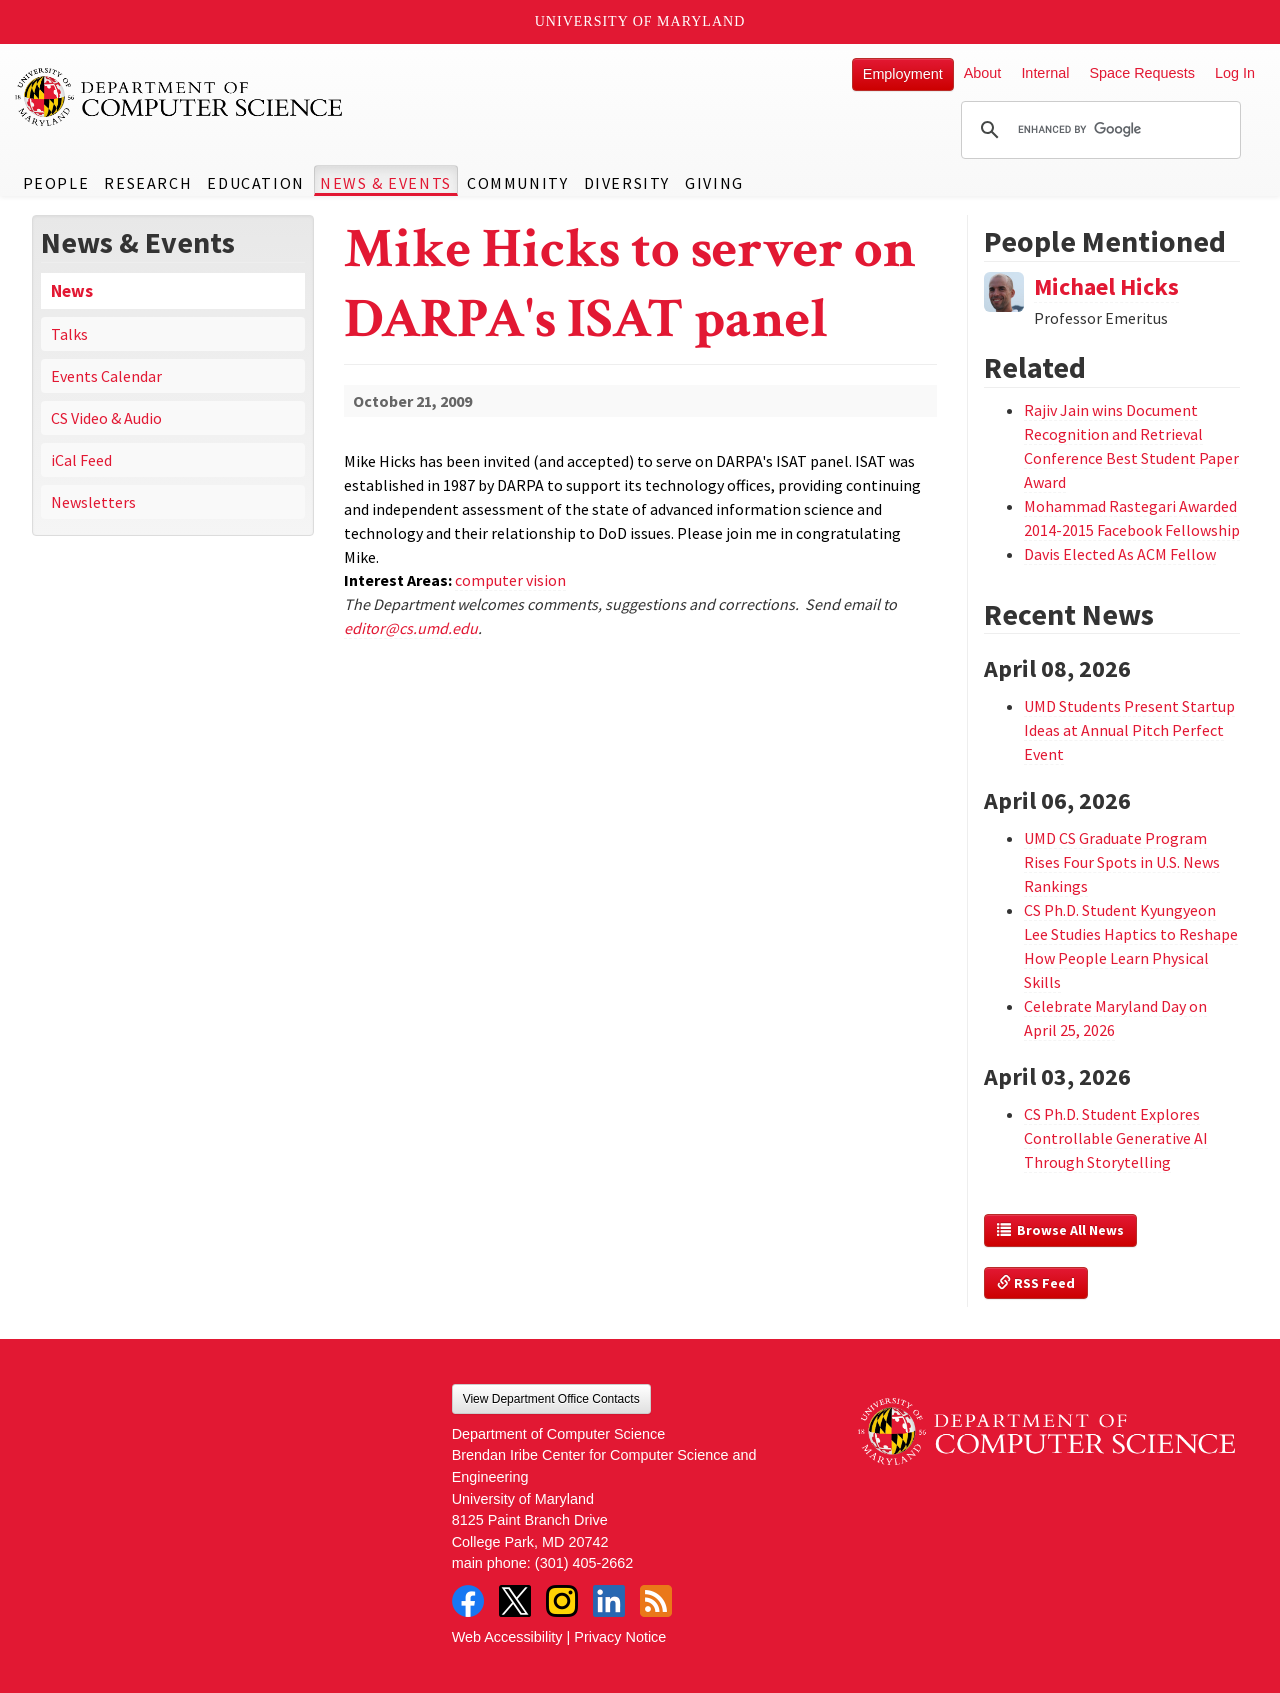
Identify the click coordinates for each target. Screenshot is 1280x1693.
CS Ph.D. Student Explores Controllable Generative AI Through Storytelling (1116, 1138)
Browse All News (1060, 1230)
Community (517, 183)
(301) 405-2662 (584, 1563)
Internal (1045, 73)
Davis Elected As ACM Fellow (1120, 554)
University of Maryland (640, 21)
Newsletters (93, 502)
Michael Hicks (1106, 286)
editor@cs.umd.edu (411, 628)
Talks (69, 334)
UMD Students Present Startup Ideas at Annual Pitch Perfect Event (1129, 730)
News (72, 291)
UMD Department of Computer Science (180, 97)
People (56, 183)
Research (148, 183)
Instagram (562, 1601)
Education (255, 183)
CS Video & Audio (106, 418)
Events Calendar (106, 376)
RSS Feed (1036, 1283)
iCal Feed (81, 460)
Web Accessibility (507, 1637)
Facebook (468, 1601)
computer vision (510, 580)
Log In (1235, 73)
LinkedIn (609, 1601)
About (983, 73)
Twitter (515, 1601)
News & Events (386, 183)
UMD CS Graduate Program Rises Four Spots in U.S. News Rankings (1122, 862)
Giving (714, 183)
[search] (1098, 130)
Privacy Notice (620, 1637)
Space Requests (1142, 73)
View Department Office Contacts (551, 1399)
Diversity (627, 183)
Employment (903, 74)
